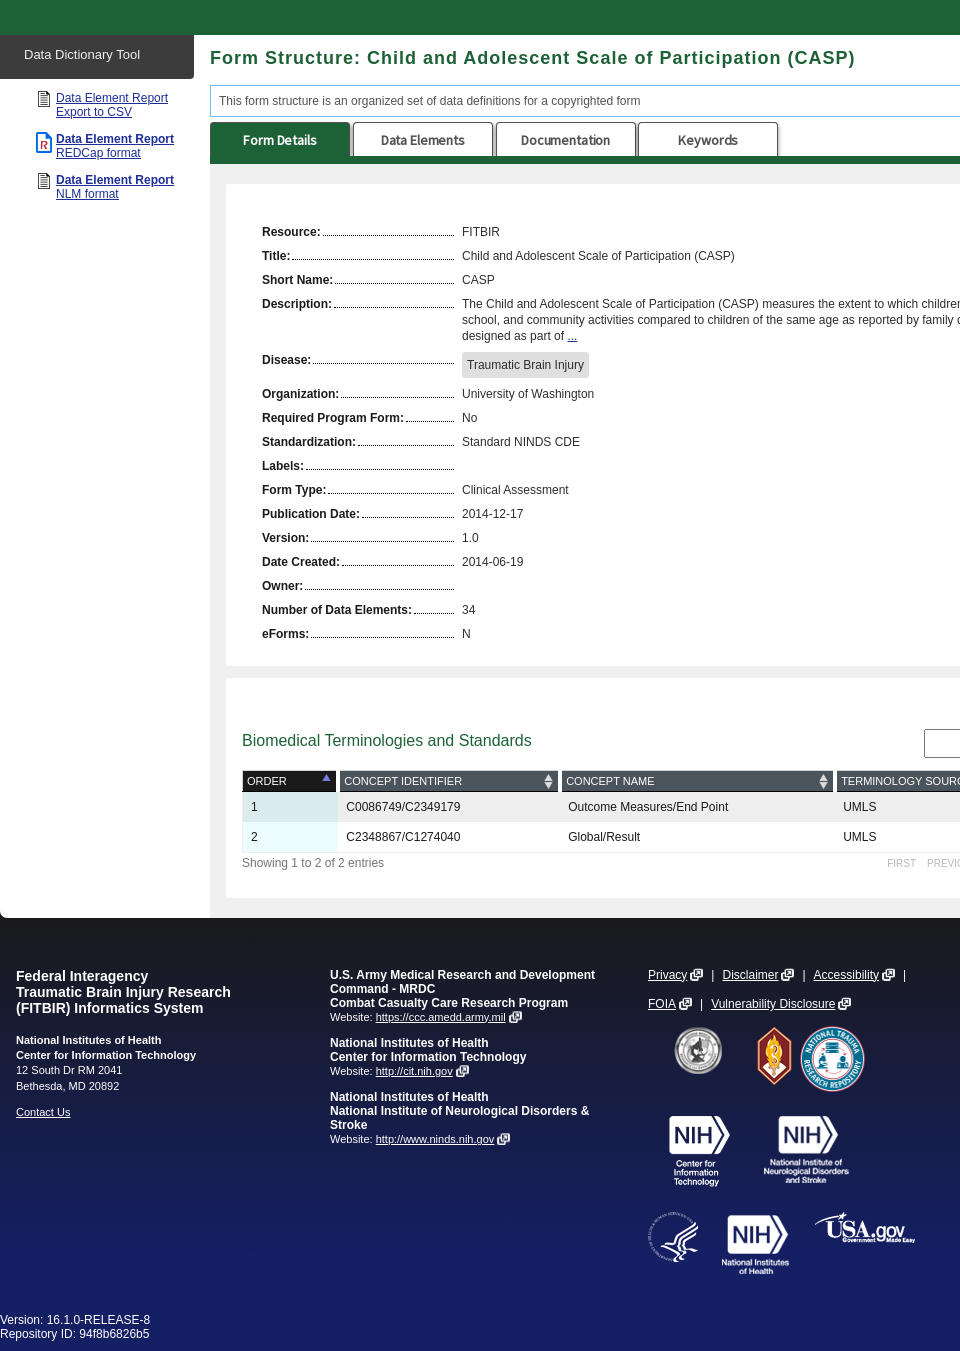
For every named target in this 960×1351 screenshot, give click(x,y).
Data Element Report (112, 105)
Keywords (708, 140)
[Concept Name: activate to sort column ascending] (697, 781)
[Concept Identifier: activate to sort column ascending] (449, 781)
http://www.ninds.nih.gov (435, 1139)
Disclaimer (750, 975)
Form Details (279, 140)
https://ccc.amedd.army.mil (441, 1017)
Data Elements (423, 140)
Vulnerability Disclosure (773, 1004)
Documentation (565, 140)
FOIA (662, 1004)
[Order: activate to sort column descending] (291, 781)
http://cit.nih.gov (414, 1071)
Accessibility (846, 975)
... (572, 336)
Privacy (667, 975)
